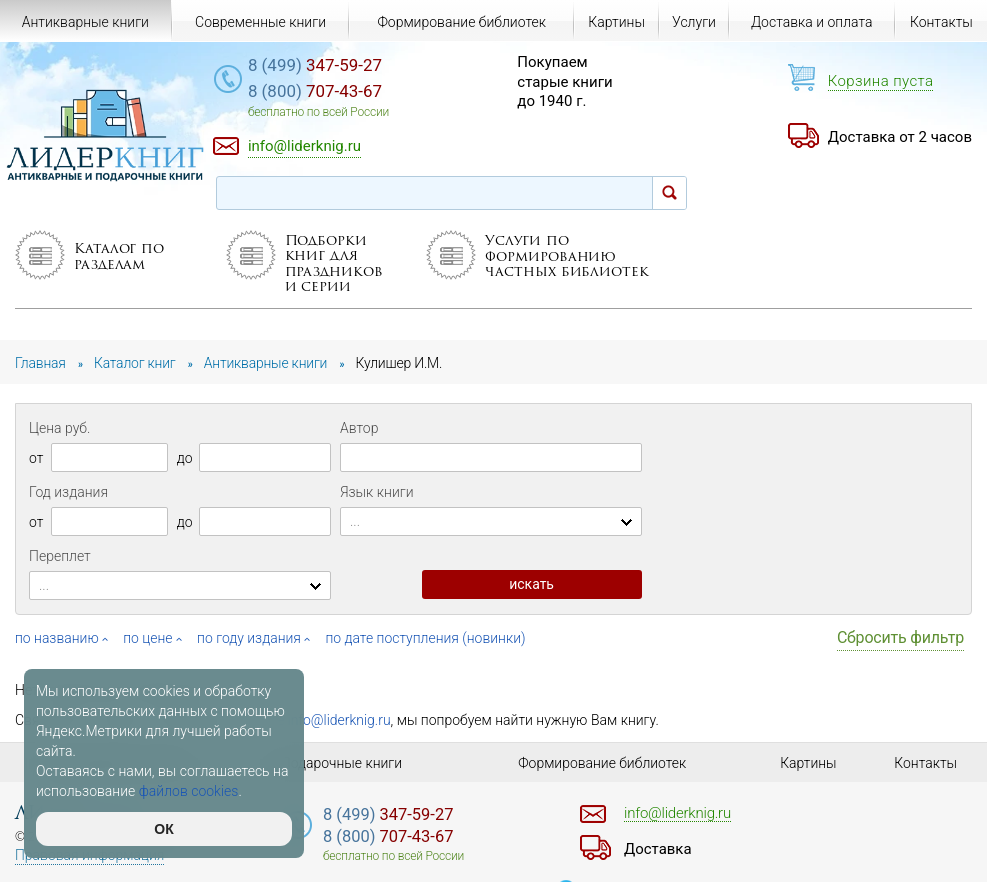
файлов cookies (189, 791)
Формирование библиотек (461, 22)
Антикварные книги (85, 22)
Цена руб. (59, 428)
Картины (616, 22)
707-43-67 (317, 91)
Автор (359, 428)
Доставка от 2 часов (900, 137)
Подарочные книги (342, 763)
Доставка (658, 849)
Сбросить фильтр (900, 637)
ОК (163, 829)
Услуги (694, 22)
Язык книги (377, 492)
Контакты (941, 22)
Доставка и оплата (812, 22)
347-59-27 (317, 65)
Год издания (68, 492)
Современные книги (260, 22)
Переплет (60, 556)
